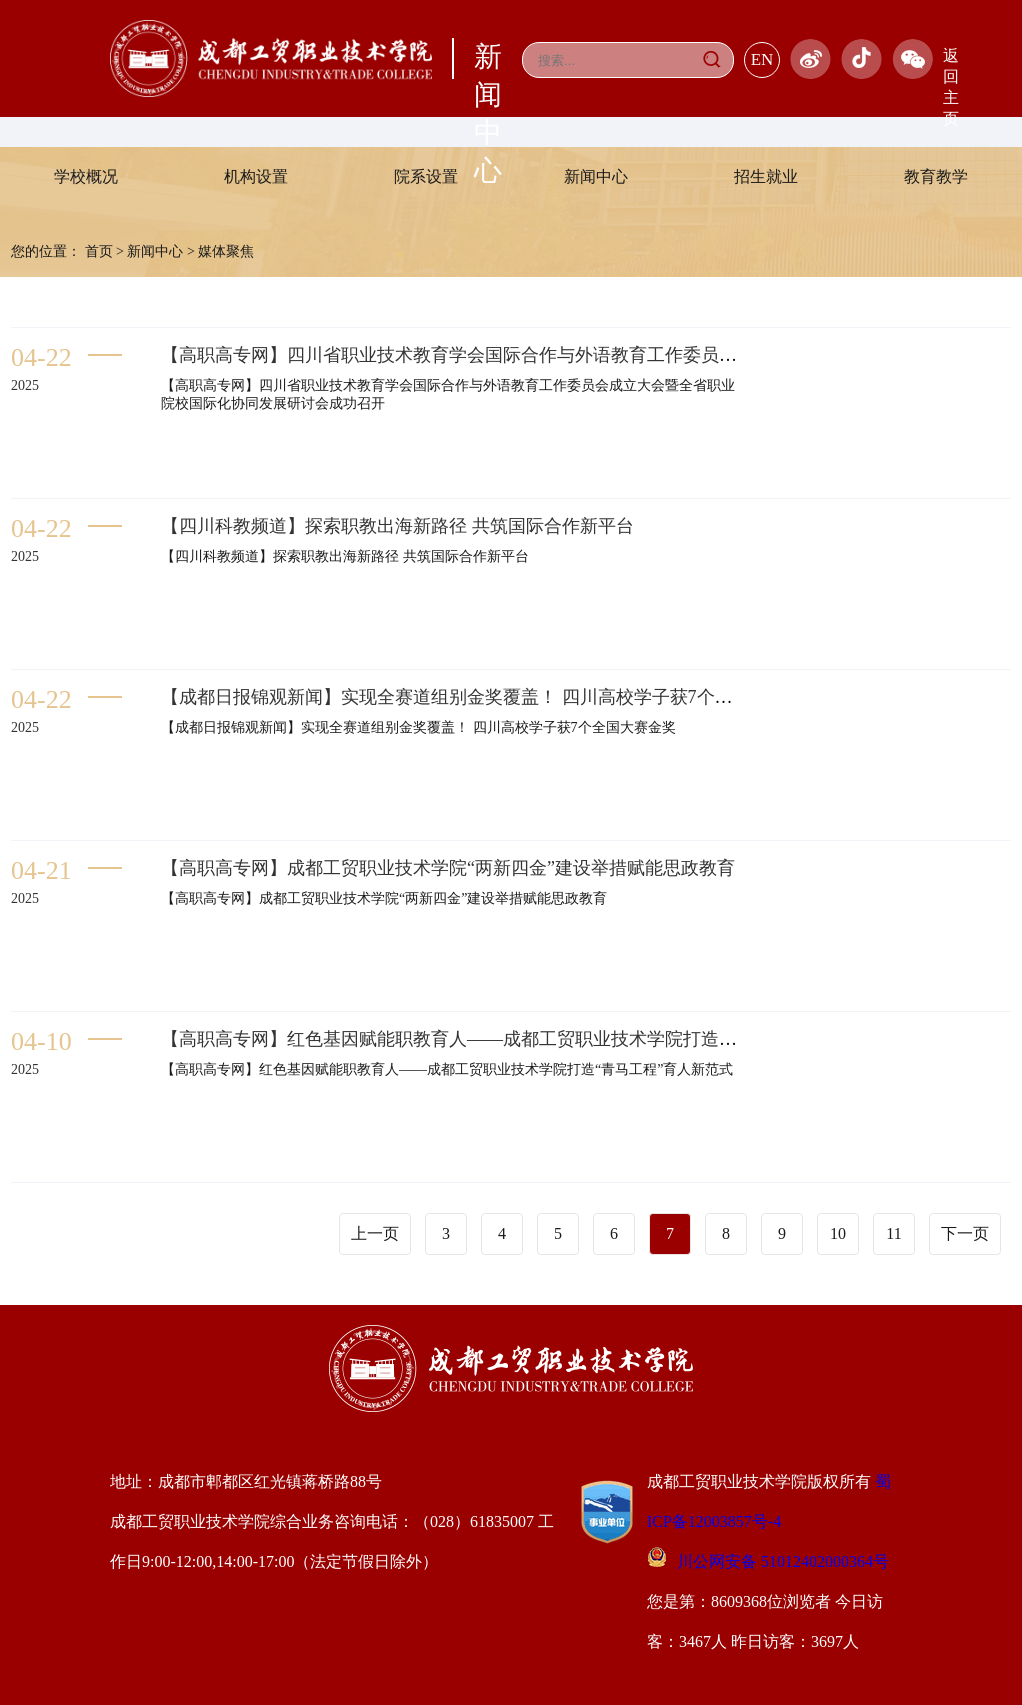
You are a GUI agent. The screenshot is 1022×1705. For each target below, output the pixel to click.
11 (893, 1233)
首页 (99, 251)
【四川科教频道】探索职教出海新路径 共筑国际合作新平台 (397, 526)
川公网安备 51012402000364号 (768, 1561)
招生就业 (766, 176)
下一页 (965, 1233)
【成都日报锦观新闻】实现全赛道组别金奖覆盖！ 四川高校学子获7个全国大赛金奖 (492, 697)
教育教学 (936, 176)
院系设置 (426, 176)
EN (762, 59)
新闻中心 (596, 176)
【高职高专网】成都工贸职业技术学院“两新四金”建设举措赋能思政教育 (448, 868)
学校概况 (86, 176)
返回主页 (951, 87)
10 (838, 1233)
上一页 (375, 1233)
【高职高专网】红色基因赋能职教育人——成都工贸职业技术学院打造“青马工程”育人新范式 (529, 1039)
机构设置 (256, 176)
